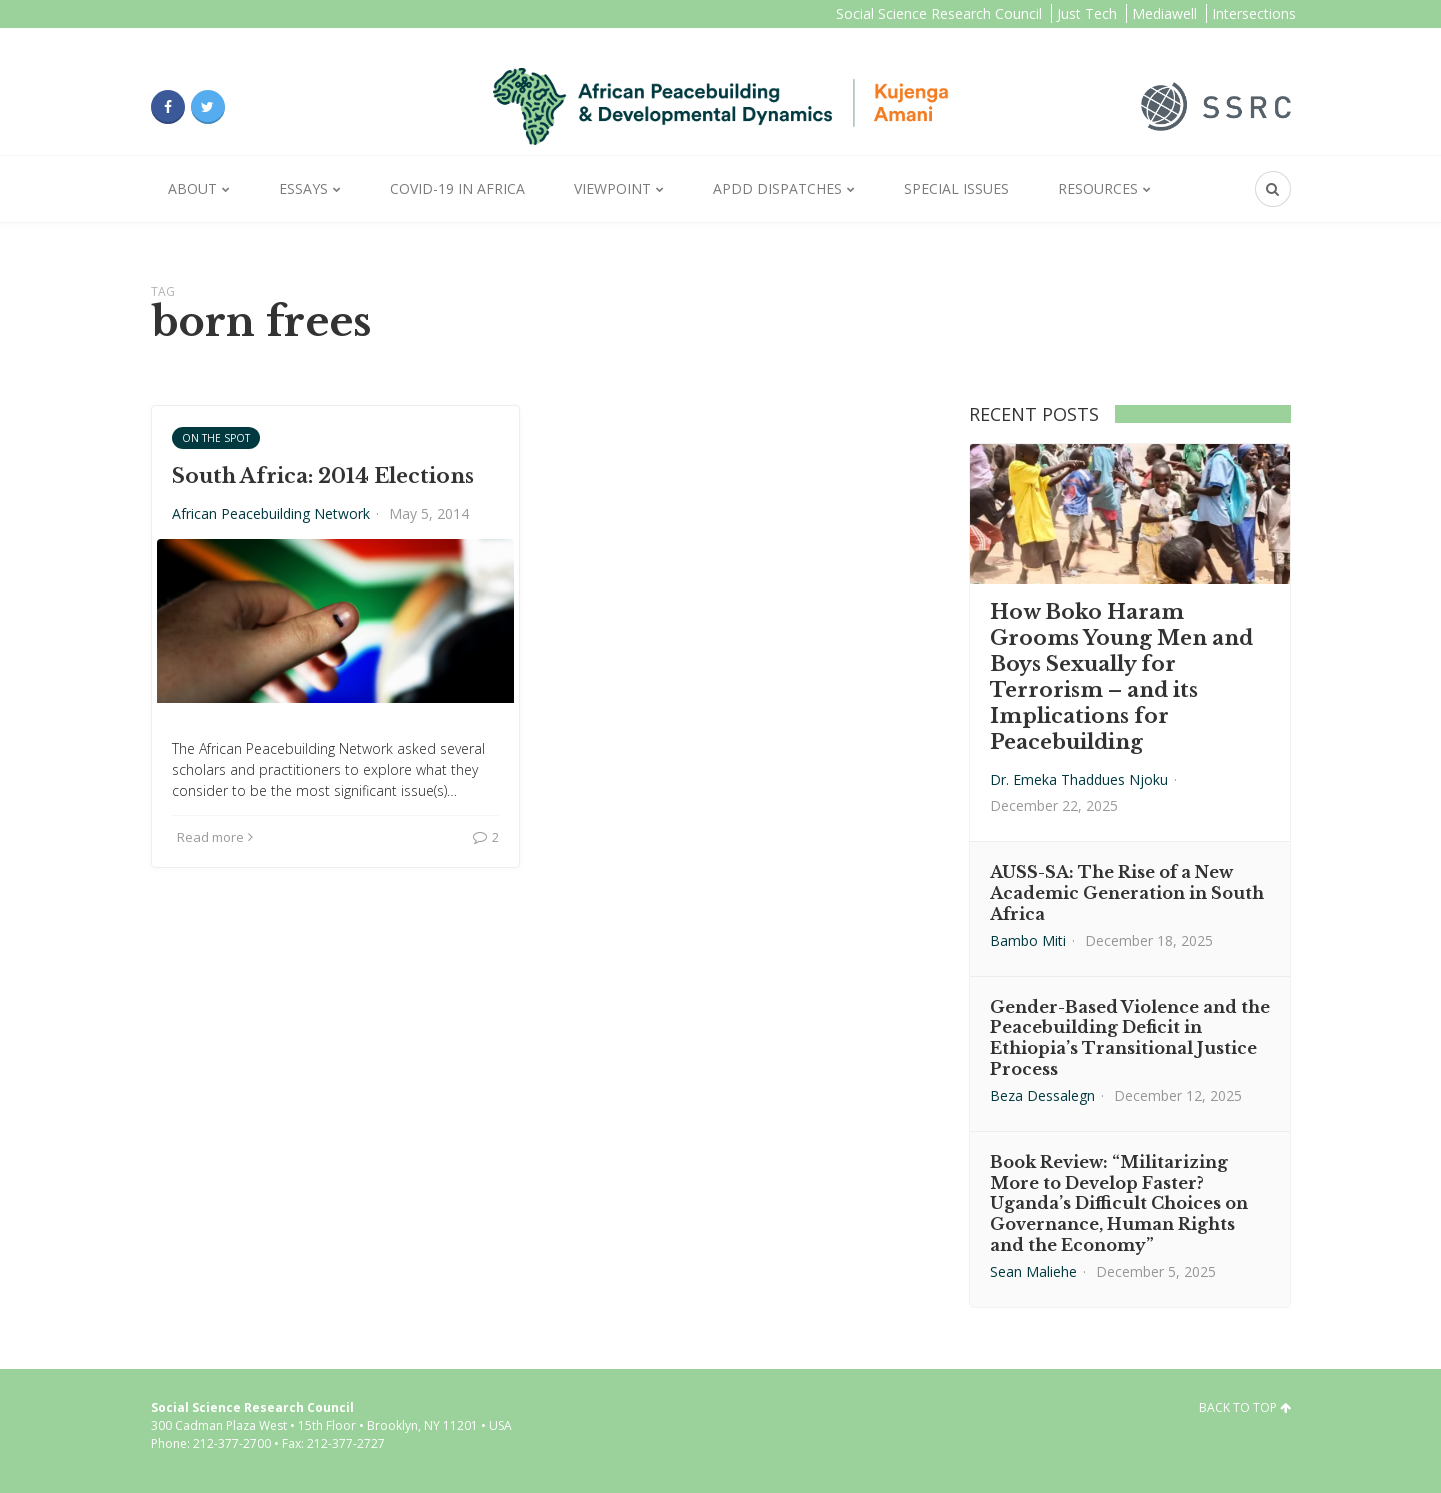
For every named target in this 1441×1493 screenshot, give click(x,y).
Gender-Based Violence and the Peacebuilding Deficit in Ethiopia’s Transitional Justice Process (1130, 1038)
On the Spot (216, 438)
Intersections (1254, 13)
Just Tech (1087, 13)
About (192, 188)
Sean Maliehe (1033, 1271)
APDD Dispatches (777, 188)
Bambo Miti (1028, 940)
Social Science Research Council (939, 13)
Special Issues (956, 188)
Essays (303, 188)
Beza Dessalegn (1042, 1095)
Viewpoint (612, 188)
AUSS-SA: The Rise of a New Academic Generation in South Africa (1127, 893)
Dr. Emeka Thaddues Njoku (1079, 779)
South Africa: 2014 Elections (323, 476)
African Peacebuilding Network (271, 513)
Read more (215, 837)
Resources (1098, 188)
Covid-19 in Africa (457, 188)
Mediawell (1164, 13)
